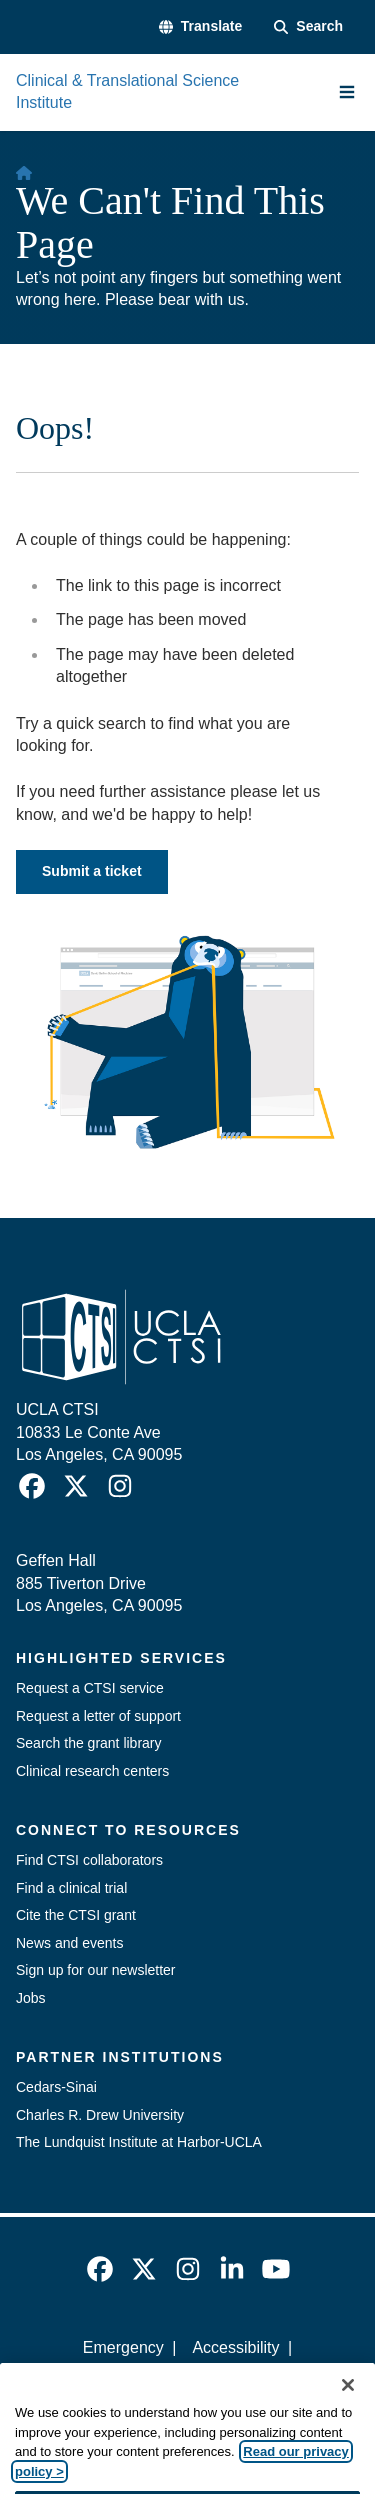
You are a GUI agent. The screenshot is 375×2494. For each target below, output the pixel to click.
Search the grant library (89, 1743)
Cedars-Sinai (56, 2087)
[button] (200, 27)
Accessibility (235, 2347)
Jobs (31, 1998)
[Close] (348, 2410)
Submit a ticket (92, 871)
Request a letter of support (98, 1716)
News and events (69, 1943)
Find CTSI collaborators (89, 1860)
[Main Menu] (347, 92)
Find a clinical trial (71, 1888)
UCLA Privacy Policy (181, 2381)
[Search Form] (308, 27)
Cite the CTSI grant (76, 1915)
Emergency (123, 2347)
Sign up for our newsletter (96, 1970)
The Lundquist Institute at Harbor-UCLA (139, 2142)
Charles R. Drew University (100, 2115)
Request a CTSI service (90, 1688)
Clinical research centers (92, 1771)
